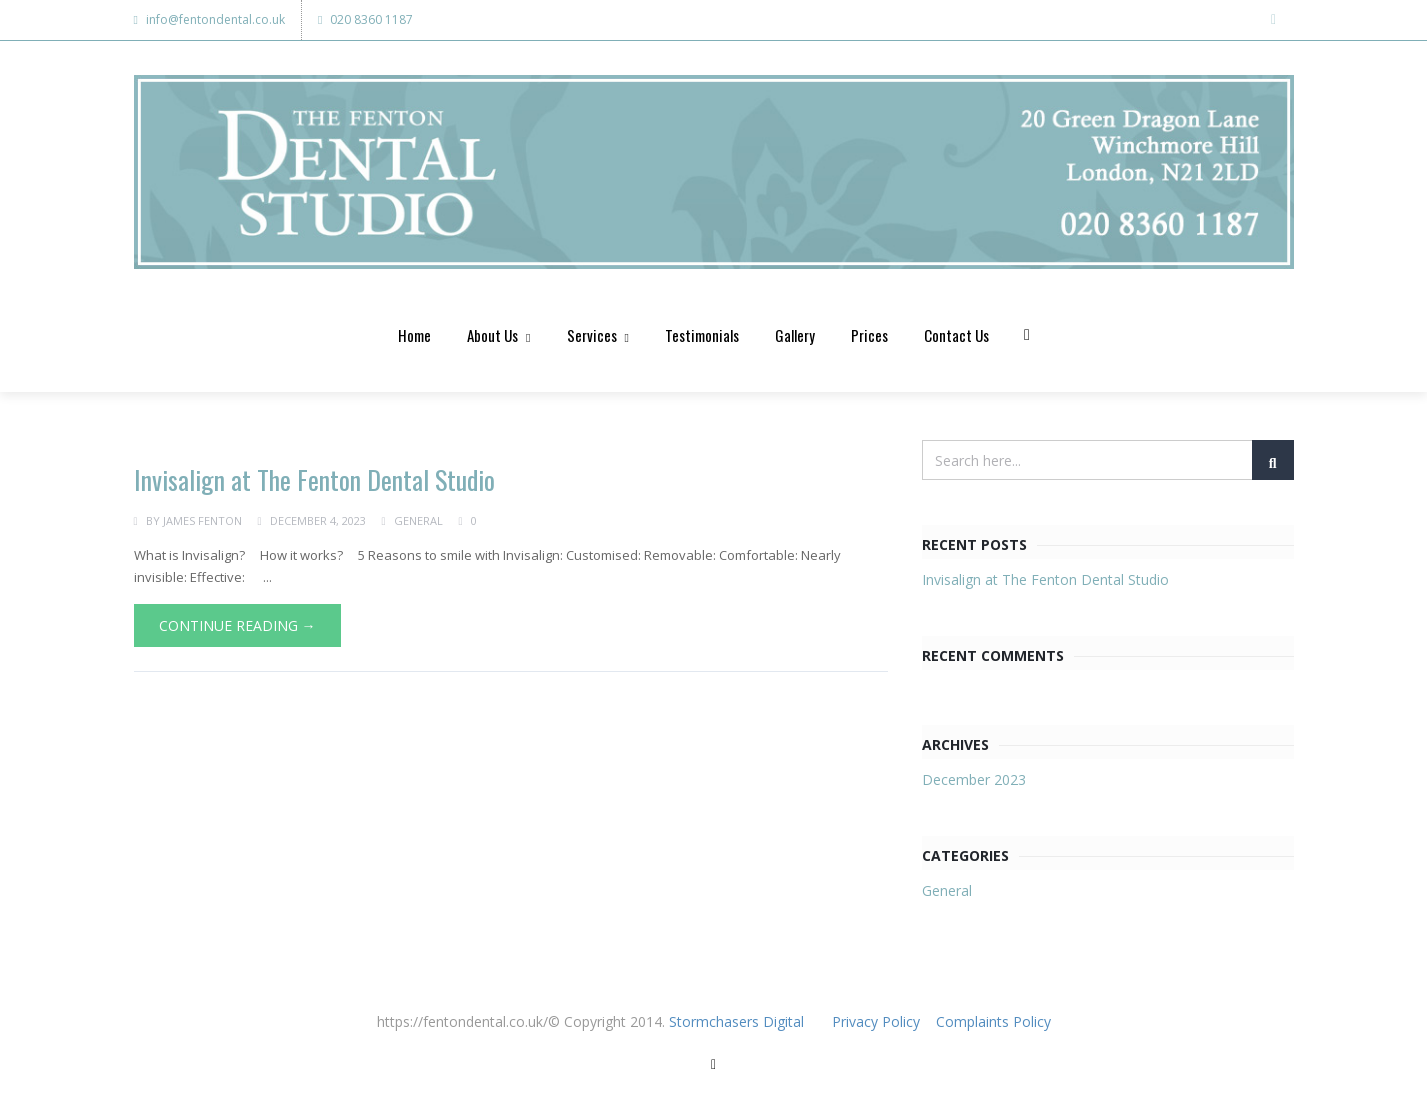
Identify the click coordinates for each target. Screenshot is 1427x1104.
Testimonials (702, 337)
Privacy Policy (878, 1024)
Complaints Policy (993, 1024)
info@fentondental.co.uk (209, 19)
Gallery (795, 337)
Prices (869, 337)
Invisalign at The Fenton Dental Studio (314, 482)
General (418, 522)
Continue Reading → (237, 627)
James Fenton (202, 522)
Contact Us (956, 337)
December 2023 (974, 782)
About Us (498, 337)
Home (414, 337)
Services (598, 337)
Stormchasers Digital (736, 1024)
